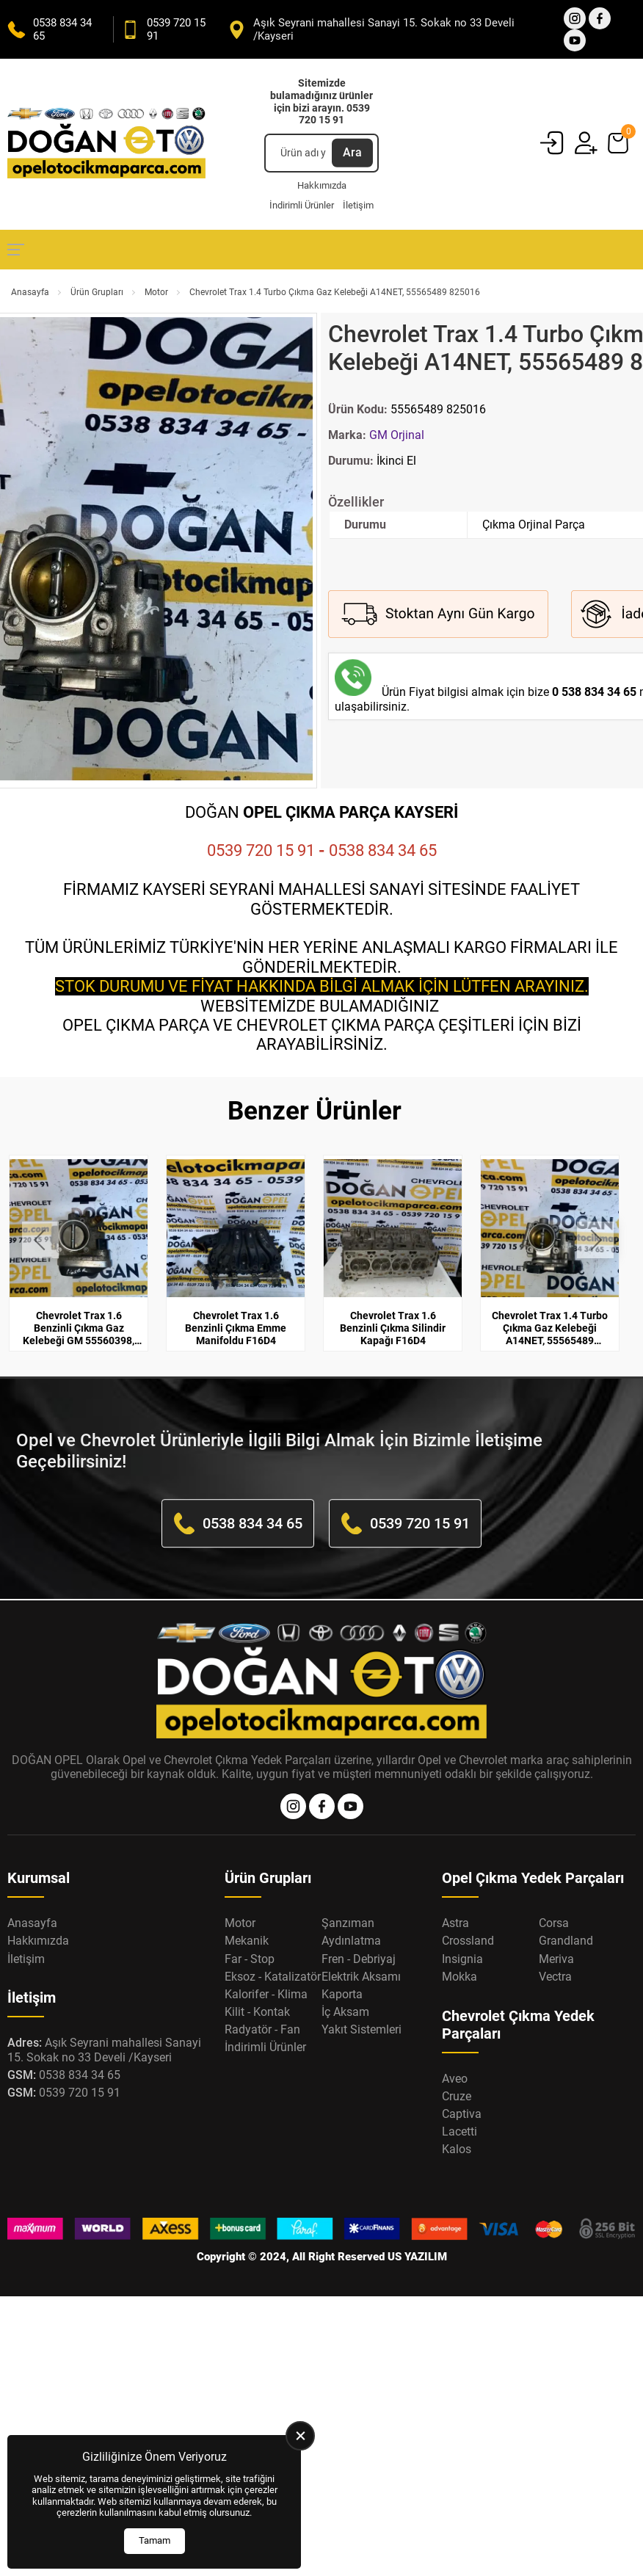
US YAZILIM (417, 2256)
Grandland (566, 1941)
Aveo (455, 2079)
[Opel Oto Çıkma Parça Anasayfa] (106, 144)
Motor (156, 292)
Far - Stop (250, 1959)
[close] (300, 2435)
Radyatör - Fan (262, 2029)
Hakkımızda (321, 185)
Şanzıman (348, 1923)
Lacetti (459, 2131)
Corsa (554, 1923)
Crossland (468, 1941)
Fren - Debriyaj (359, 1959)
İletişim (358, 205)
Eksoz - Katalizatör (273, 1977)
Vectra (555, 1977)
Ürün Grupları (96, 292)
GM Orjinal (396, 435)
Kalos (456, 2149)
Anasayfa (30, 292)
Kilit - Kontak (257, 2012)
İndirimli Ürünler (301, 205)
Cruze (456, 2096)
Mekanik (247, 1941)
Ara (352, 152)
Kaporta (342, 1994)
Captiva (462, 2114)
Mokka (459, 1977)
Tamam (154, 2540)
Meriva (556, 1959)
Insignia (462, 1959)
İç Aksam (345, 2012)
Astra (455, 1923)
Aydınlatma (351, 1941)
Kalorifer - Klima (266, 1994)
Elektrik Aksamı (361, 1977)
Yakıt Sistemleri (362, 2029)
